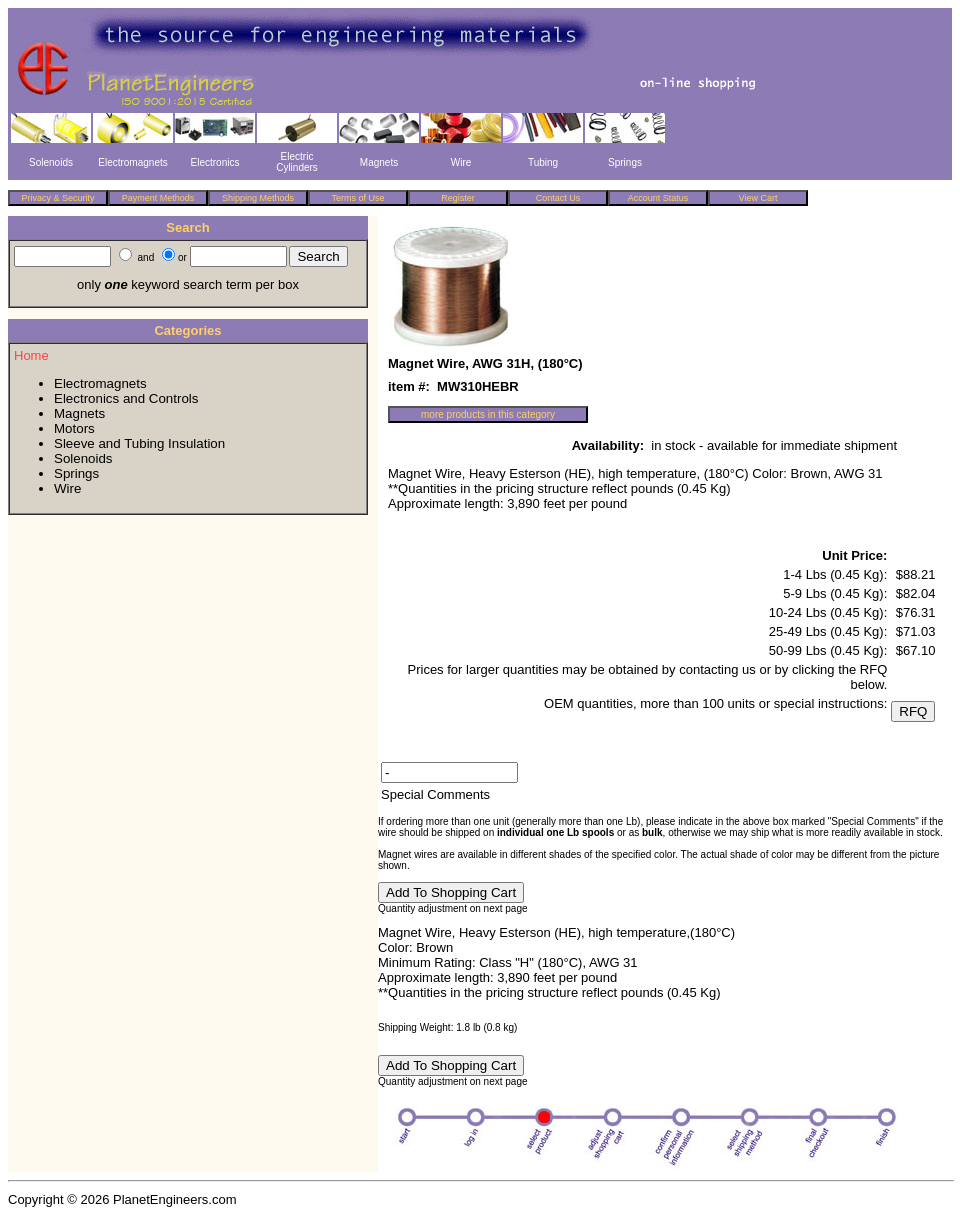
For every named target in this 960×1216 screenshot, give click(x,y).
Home (31, 355)
